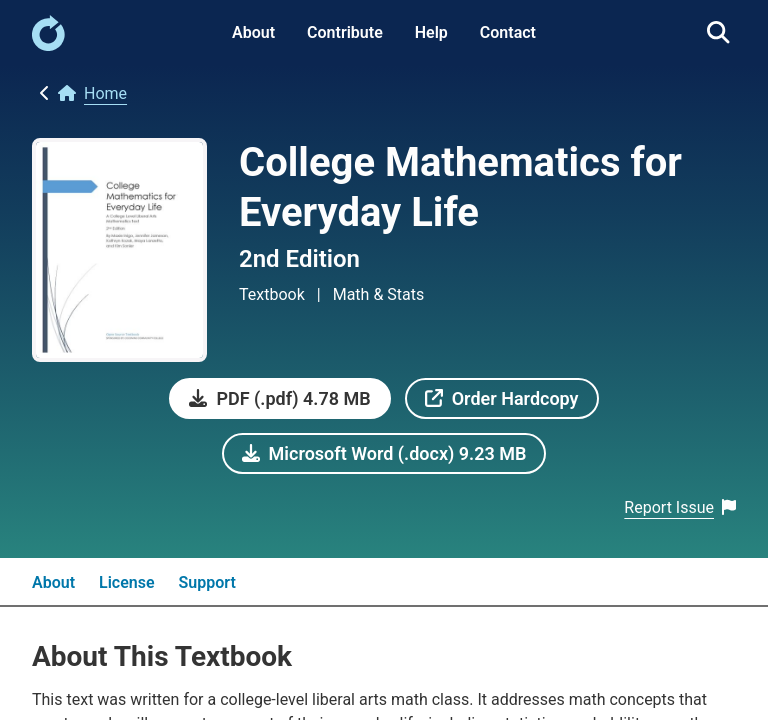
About (253, 32)
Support (207, 582)
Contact (508, 32)
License (127, 582)
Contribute (345, 32)
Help (431, 32)
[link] (48, 45)
